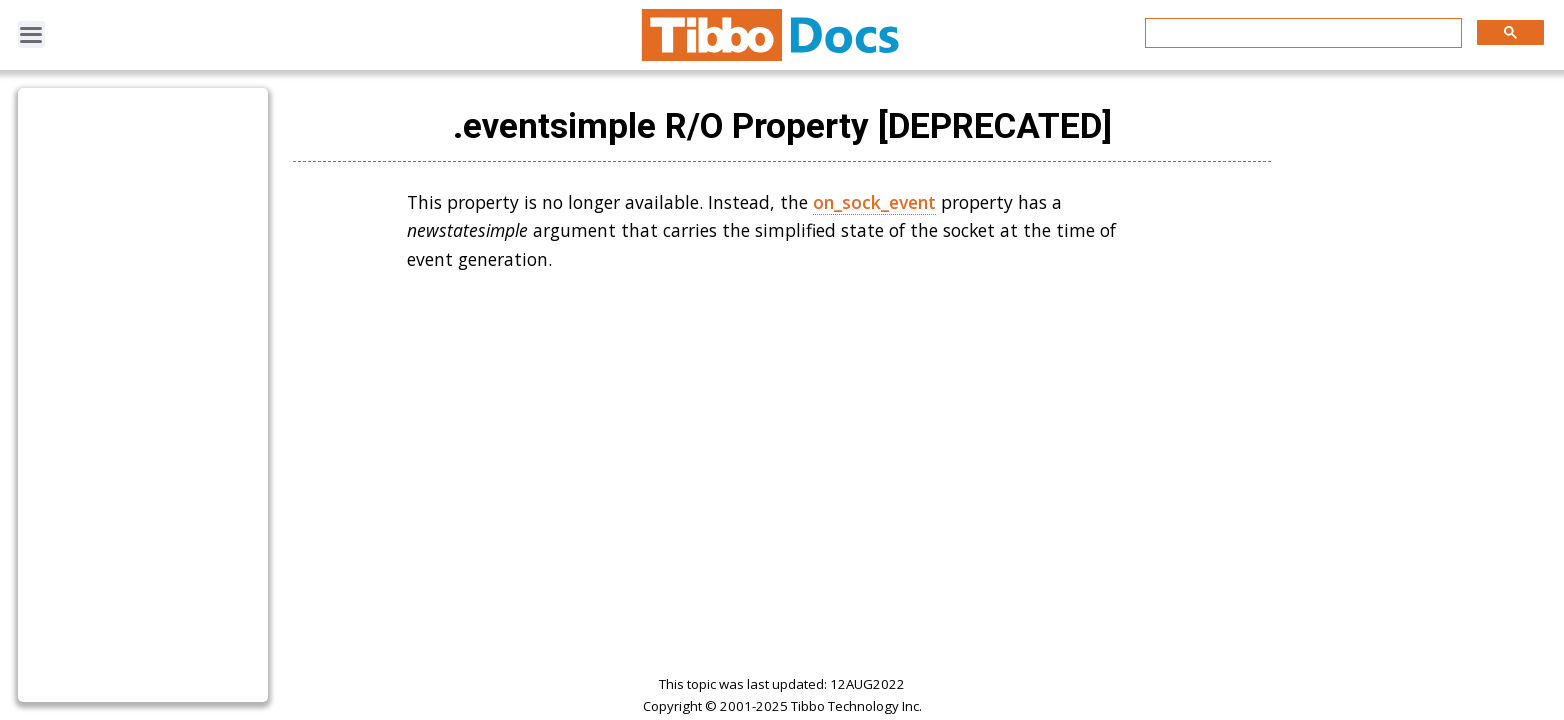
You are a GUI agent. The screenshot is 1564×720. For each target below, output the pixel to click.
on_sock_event (874, 202)
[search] (1301, 34)
